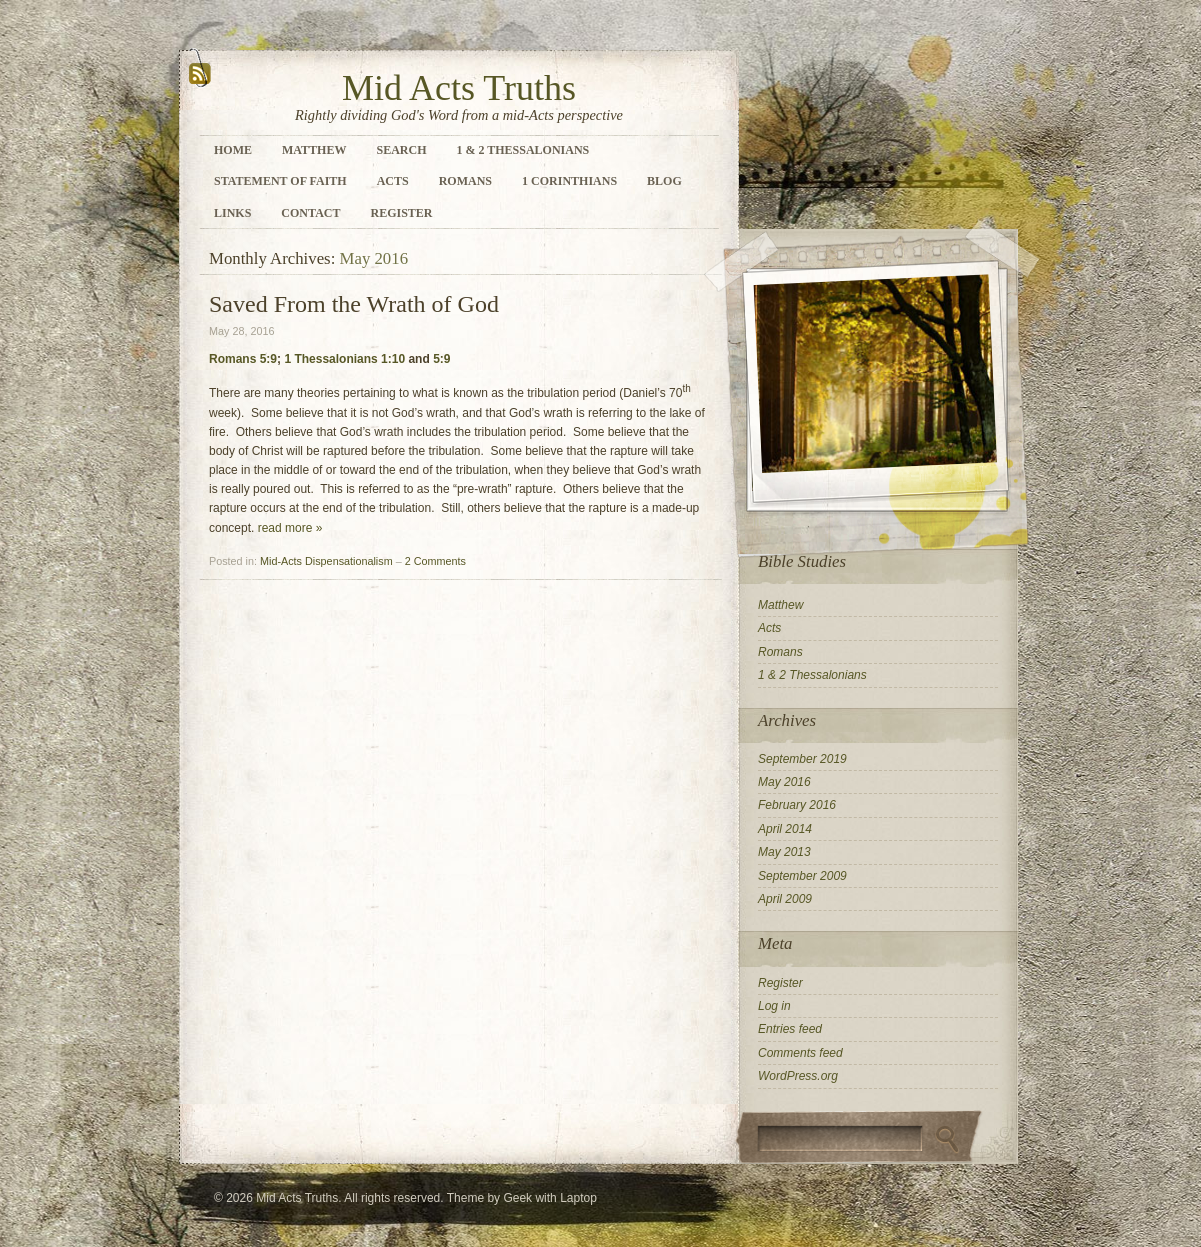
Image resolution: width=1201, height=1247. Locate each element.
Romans (465, 181)
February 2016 (797, 805)
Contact (310, 213)
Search (401, 150)
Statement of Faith (280, 181)
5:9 (441, 359)
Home (233, 150)
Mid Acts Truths (459, 88)
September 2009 (802, 876)
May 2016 (784, 782)
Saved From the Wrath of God (354, 304)
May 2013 (784, 852)
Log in (774, 1006)
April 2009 (785, 899)
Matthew (314, 150)
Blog (664, 181)
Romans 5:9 (243, 359)
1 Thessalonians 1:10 (344, 359)
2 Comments (435, 561)
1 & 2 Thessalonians (522, 150)
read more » (290, 528)
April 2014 (785, 829)
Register (401, 213)
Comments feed (800, 1053)
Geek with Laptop (549, 1198)
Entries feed (790, 1029)
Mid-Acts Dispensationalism (326, 561)
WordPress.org (798, 1076)
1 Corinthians (569, 181)
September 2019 (802, 759)
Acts (393, 181)
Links (232, 213)
